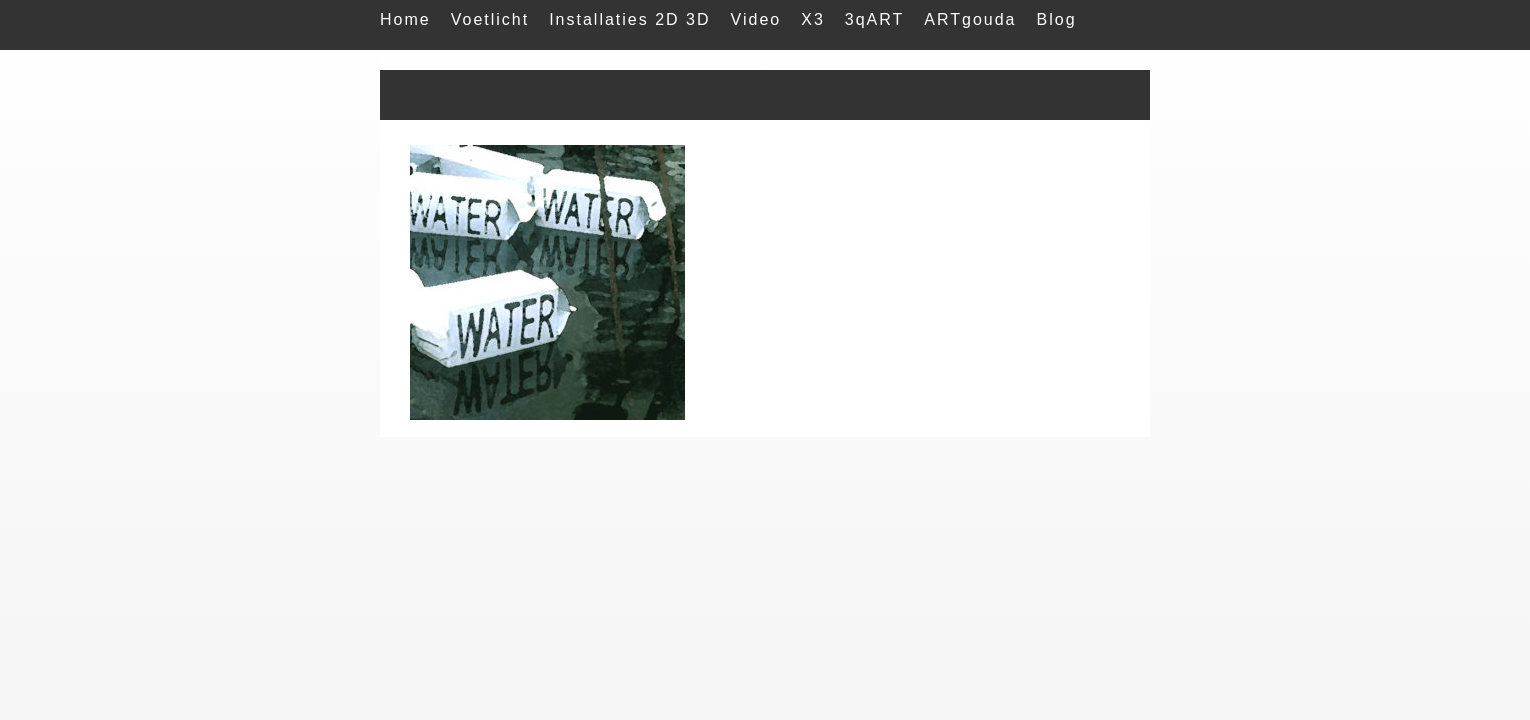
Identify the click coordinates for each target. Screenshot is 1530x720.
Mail (398, 59)
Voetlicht (490, 19)
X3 (813, 19)
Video (756, 19)
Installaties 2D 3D (629, 19)
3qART (875, 19)
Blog (1057, 19)
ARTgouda (970, 19)
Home (405, 19)
